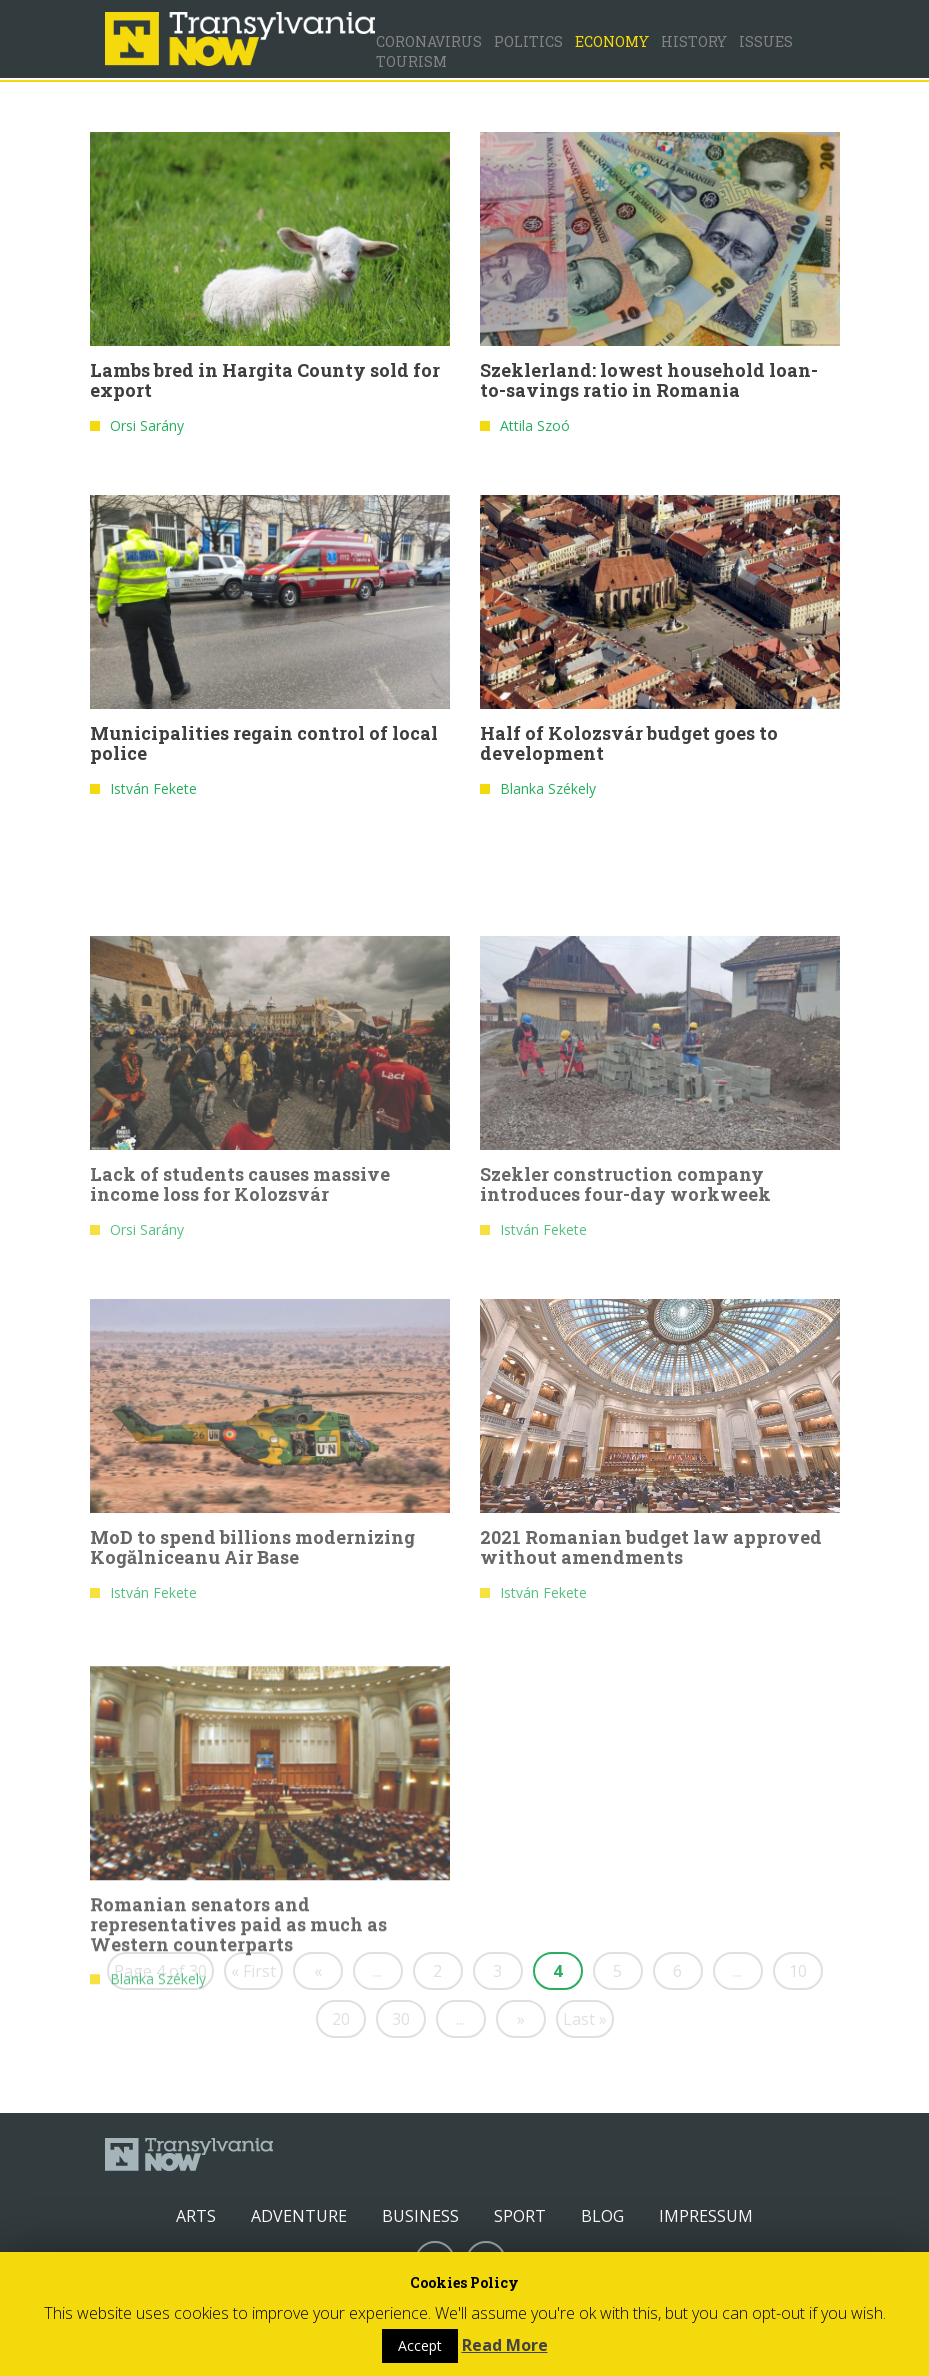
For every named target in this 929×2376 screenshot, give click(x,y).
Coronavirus (429, 41)
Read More (505, 2345)
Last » (585, 2019)
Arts (196, 2216)
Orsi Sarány (147, 429)
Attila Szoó (535, 429)
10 (798, 1971)
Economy (612, 41)
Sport (520, 2216)
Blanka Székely (548, 792)
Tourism (411, 61)
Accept (420, 2345)
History (694, 41)
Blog (602, 2216)
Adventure (299, 2216)
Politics (528, 41)
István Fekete (153, 792)
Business (420, 2216)
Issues (766, 41)
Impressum (706, 2216)
